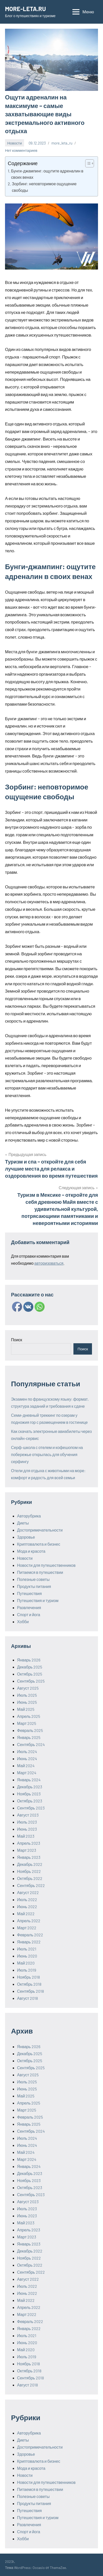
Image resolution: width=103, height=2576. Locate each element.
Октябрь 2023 (29, 1800)
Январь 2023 (28, 1857)
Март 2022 (26, 1927)
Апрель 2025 (28, 1716)
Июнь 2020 (27, 1955)
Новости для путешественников (46, 1565)
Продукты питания (34, 1586)
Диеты (23, 1522)
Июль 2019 (26, 1970)
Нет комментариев (21, 150)
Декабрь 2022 (29, 1864)
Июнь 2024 (27, 1758)
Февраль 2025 (30, 1730)
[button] (87, 163)
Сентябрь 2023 (31, 1807)
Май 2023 (25, 1836)
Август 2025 (28, 1688)
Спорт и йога (28, 1614)
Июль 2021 (26, 1948)
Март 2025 (26, 1723)
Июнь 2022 (27, 1906)
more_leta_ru (61, 143)
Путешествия (29, 1593)
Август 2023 (28, 1814)
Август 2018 (27, 1998)
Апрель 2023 (28, 1843)
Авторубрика (29, 1515)
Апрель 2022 (28, 1920)
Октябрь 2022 (29, 1878)
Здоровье (26, 1537)
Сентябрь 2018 (30, 1991)
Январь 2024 (29, 1779)
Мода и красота (31, 1551)
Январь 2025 (28, 1737)
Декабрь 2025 (29, 1666)
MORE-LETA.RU (25, 8)
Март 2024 (26, 1772)
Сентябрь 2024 (31, 1744)
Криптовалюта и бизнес (38, 1544)
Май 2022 (26, 1913)
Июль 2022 (27, 1899)
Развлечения (29, 1607)
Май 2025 (25, 1709)
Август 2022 (28, 1892)
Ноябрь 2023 (29, 1793)
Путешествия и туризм (37, 1600)
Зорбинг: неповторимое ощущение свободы (44, 187)
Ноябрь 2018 (28, 1977)
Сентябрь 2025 (31, 1681)
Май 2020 (26, 1963)
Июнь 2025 (27, 1702)
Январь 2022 (29, 1941)
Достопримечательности (40, 1530)
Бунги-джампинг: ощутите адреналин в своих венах (47, 174)
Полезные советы (33, 1579)
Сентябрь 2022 (31, 1885)
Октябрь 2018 (29, 1984)
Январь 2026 (28, 1659)
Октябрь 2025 (29, 1674)
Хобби (23, 1621)
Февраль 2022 (30, 1934)
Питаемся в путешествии (40, 1572)
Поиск (16, 1339)
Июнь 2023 (27, 1829)
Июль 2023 (27, 1822)
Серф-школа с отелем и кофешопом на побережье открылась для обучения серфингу (47, 1454)
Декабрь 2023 (29, 1786)
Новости (14, 143)
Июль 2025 (27, 1695)
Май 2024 (26, 1765)
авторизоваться (48, 1263)
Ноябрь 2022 (29, 1871)
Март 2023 (26, 1850)
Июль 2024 (27, 1751)
